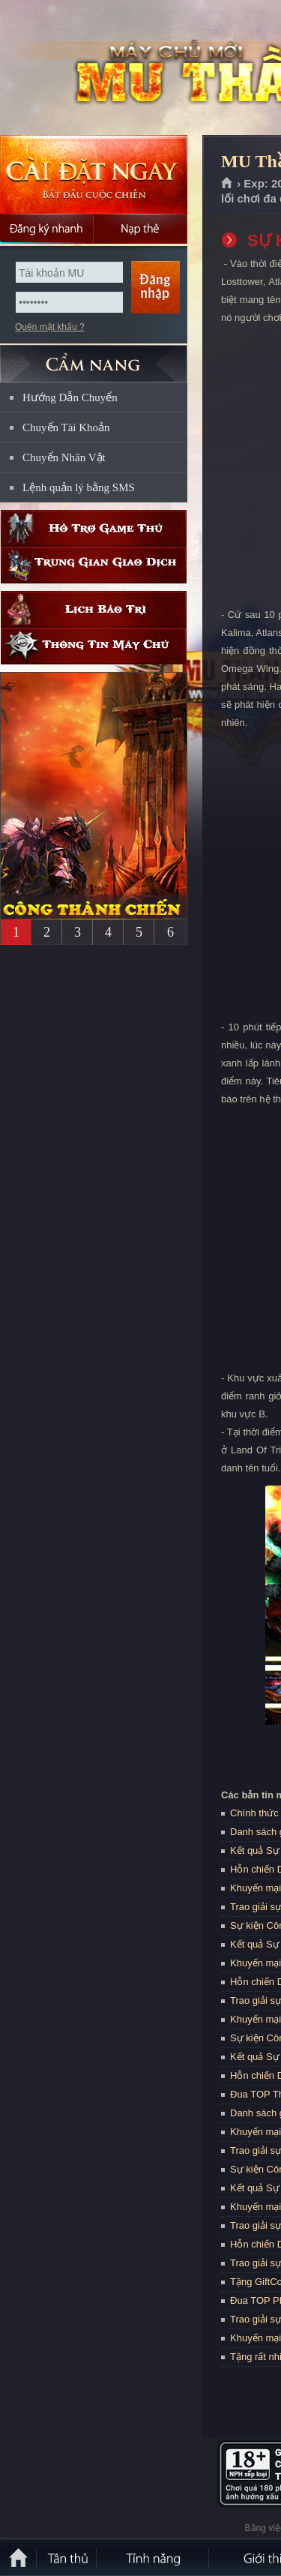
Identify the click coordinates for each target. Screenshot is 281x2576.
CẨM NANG (93, 357)
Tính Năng (153, 2557)
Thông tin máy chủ (94, 646)
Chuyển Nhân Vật (64, 457)
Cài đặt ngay (93, 174)
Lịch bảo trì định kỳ (94, 609)
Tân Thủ (67, 2557)
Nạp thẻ (140, 229)
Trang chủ (227, 183)
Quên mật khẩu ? (50, 327)
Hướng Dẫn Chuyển (70, 397)
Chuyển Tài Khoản (66, 427)
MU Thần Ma (108, 68)
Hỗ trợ (94, 528)
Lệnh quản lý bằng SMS (78, 487)
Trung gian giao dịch (94, 565)
